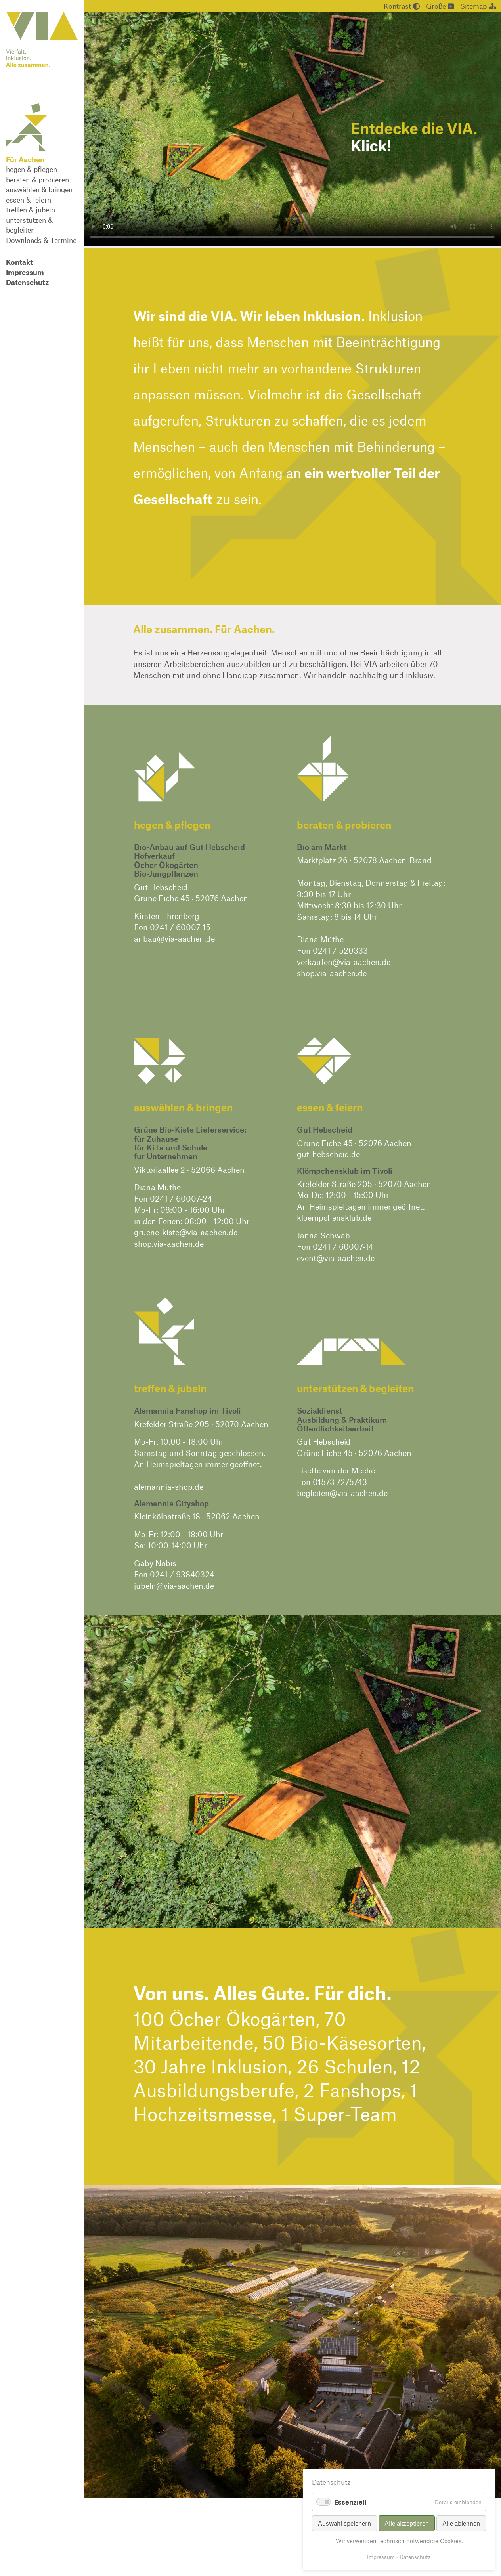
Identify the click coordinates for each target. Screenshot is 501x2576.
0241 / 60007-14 (343, 1246)
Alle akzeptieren (406, 2523)
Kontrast (402, 6)
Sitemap (478, 6)
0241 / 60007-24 (181, 1198)
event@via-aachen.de (336, 1258)
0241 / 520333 (340, 950)
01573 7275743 (340, 1482)
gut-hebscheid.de (328, 1154)
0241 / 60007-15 (180, 927)
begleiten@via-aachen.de (342, 1493)
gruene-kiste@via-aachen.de (185, 1232)
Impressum (381, 2556)
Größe (440, 6)
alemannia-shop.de (168, 1486)
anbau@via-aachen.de (174, 938)
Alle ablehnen (461, 2523)
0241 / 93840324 (182, 1574)
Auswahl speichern (344, 2523)
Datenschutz (415, 2556)
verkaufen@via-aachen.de (343, 962)
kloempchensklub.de (334, 1217)
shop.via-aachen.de (332, 973)
